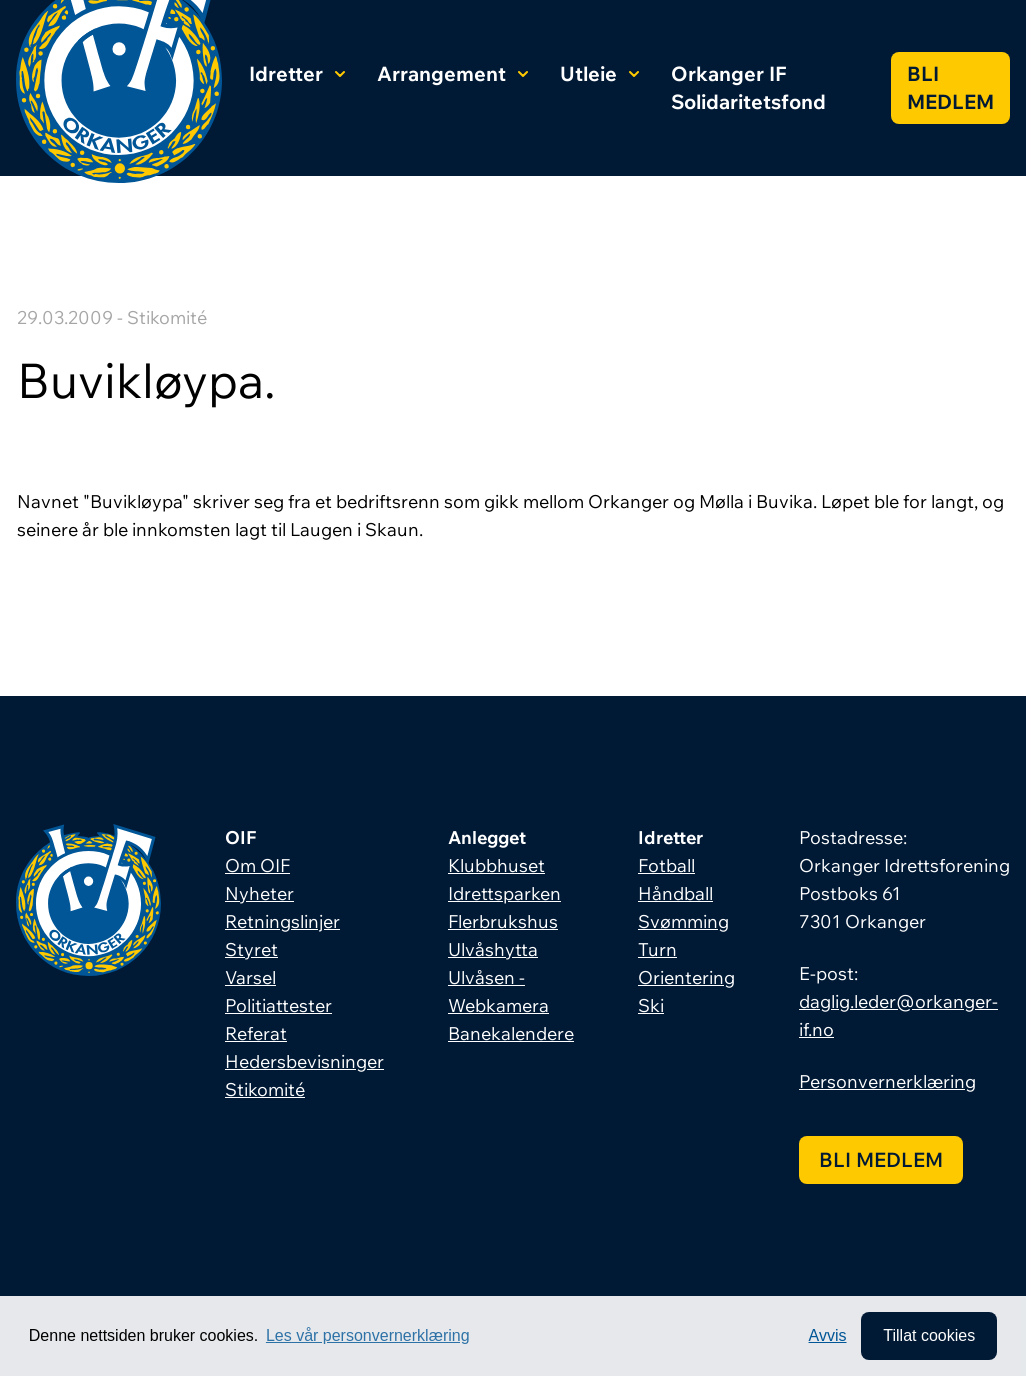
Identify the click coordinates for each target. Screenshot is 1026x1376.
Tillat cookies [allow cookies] (929, 1335)
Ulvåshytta (493, 949)
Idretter (297, 73)
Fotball (666, 865)
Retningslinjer (282, 921)
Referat (256, 1033)
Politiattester (278, 1005)
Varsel (250, 977)
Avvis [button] (828, 1335)
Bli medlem (950, 87)
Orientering (686, 977)
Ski (651, 1005)
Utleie (599, 73)
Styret (251, 949)
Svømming (683, 921)
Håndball (675, 893)
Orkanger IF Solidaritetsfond (748, 87)
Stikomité (265, 1089)
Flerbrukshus (503, 921)
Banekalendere (511, 1033)
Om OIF (257, 865)
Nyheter (259, 893)
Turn (657, 949)
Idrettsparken (504, 893)
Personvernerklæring (887, 1081)
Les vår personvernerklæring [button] (368, 1335)
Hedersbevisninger (304, 1061)
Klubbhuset (496, 865)
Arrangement (452, 73)
